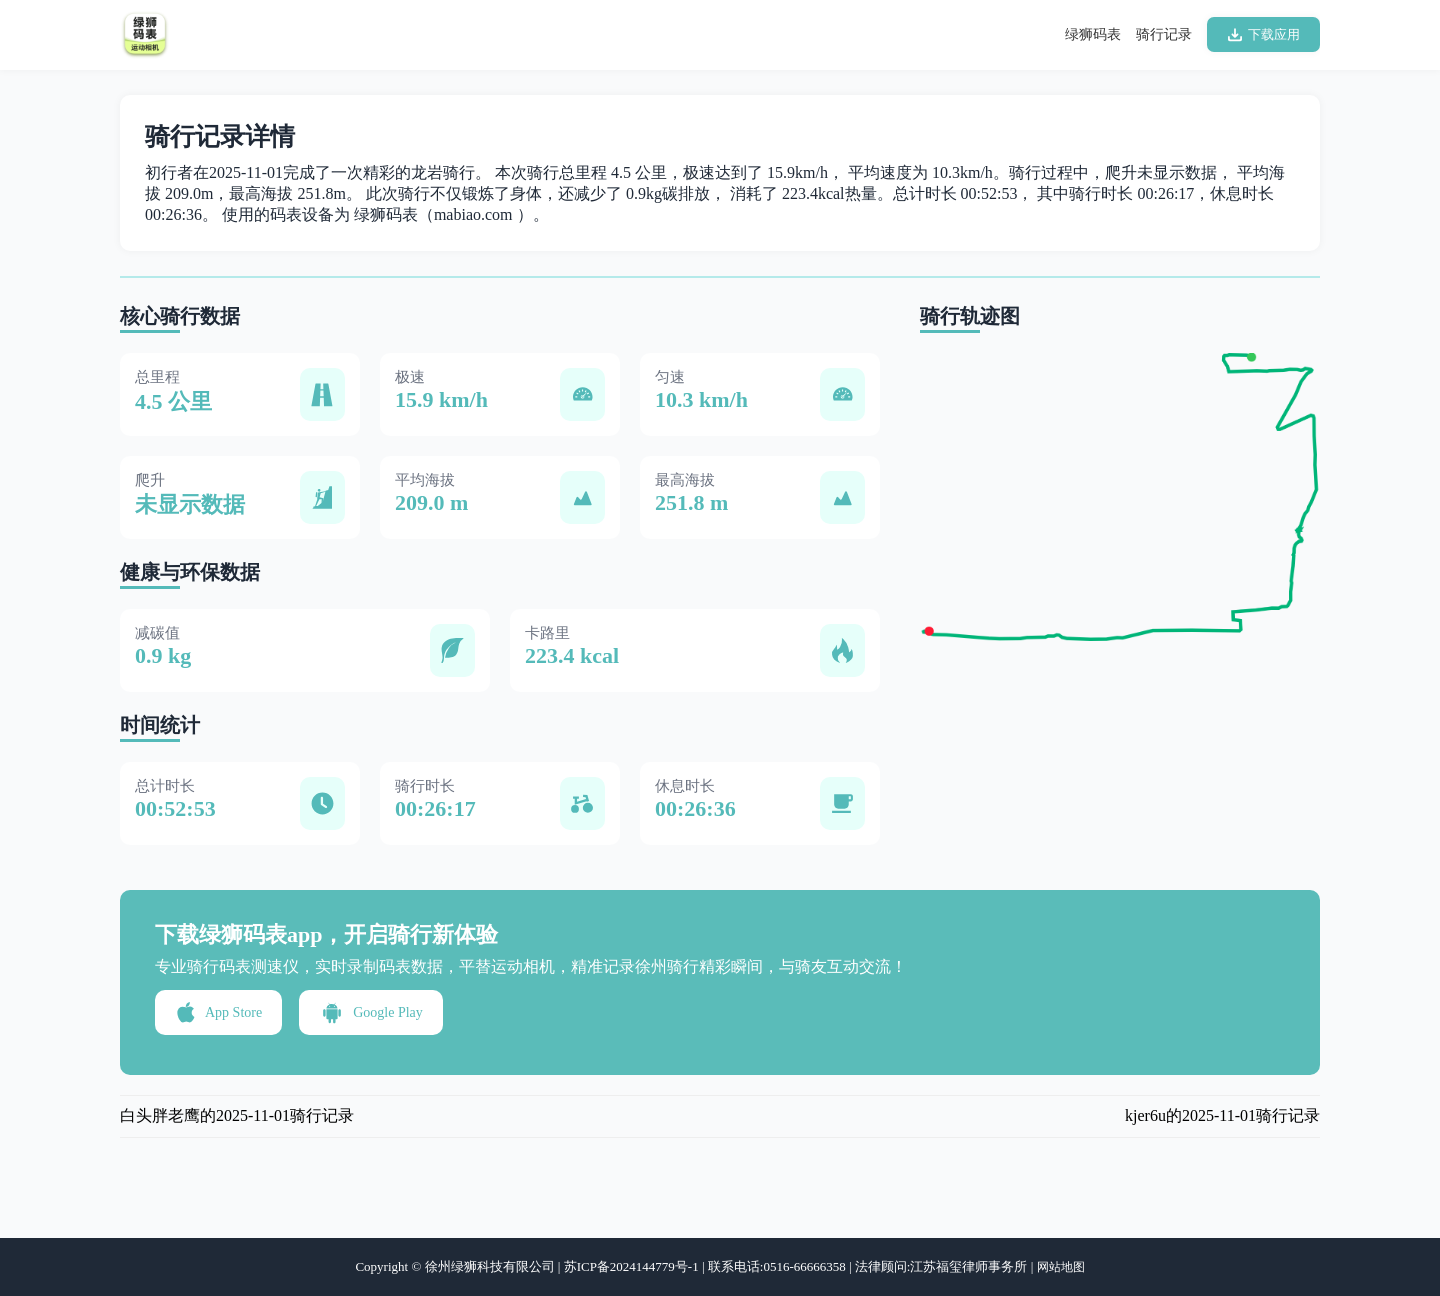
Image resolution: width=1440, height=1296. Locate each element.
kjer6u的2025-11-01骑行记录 (1222, 1115)
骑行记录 (1164, 34)
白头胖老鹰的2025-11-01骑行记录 (237, 1115)
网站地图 (1061, 1267)
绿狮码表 (1093, 34)
